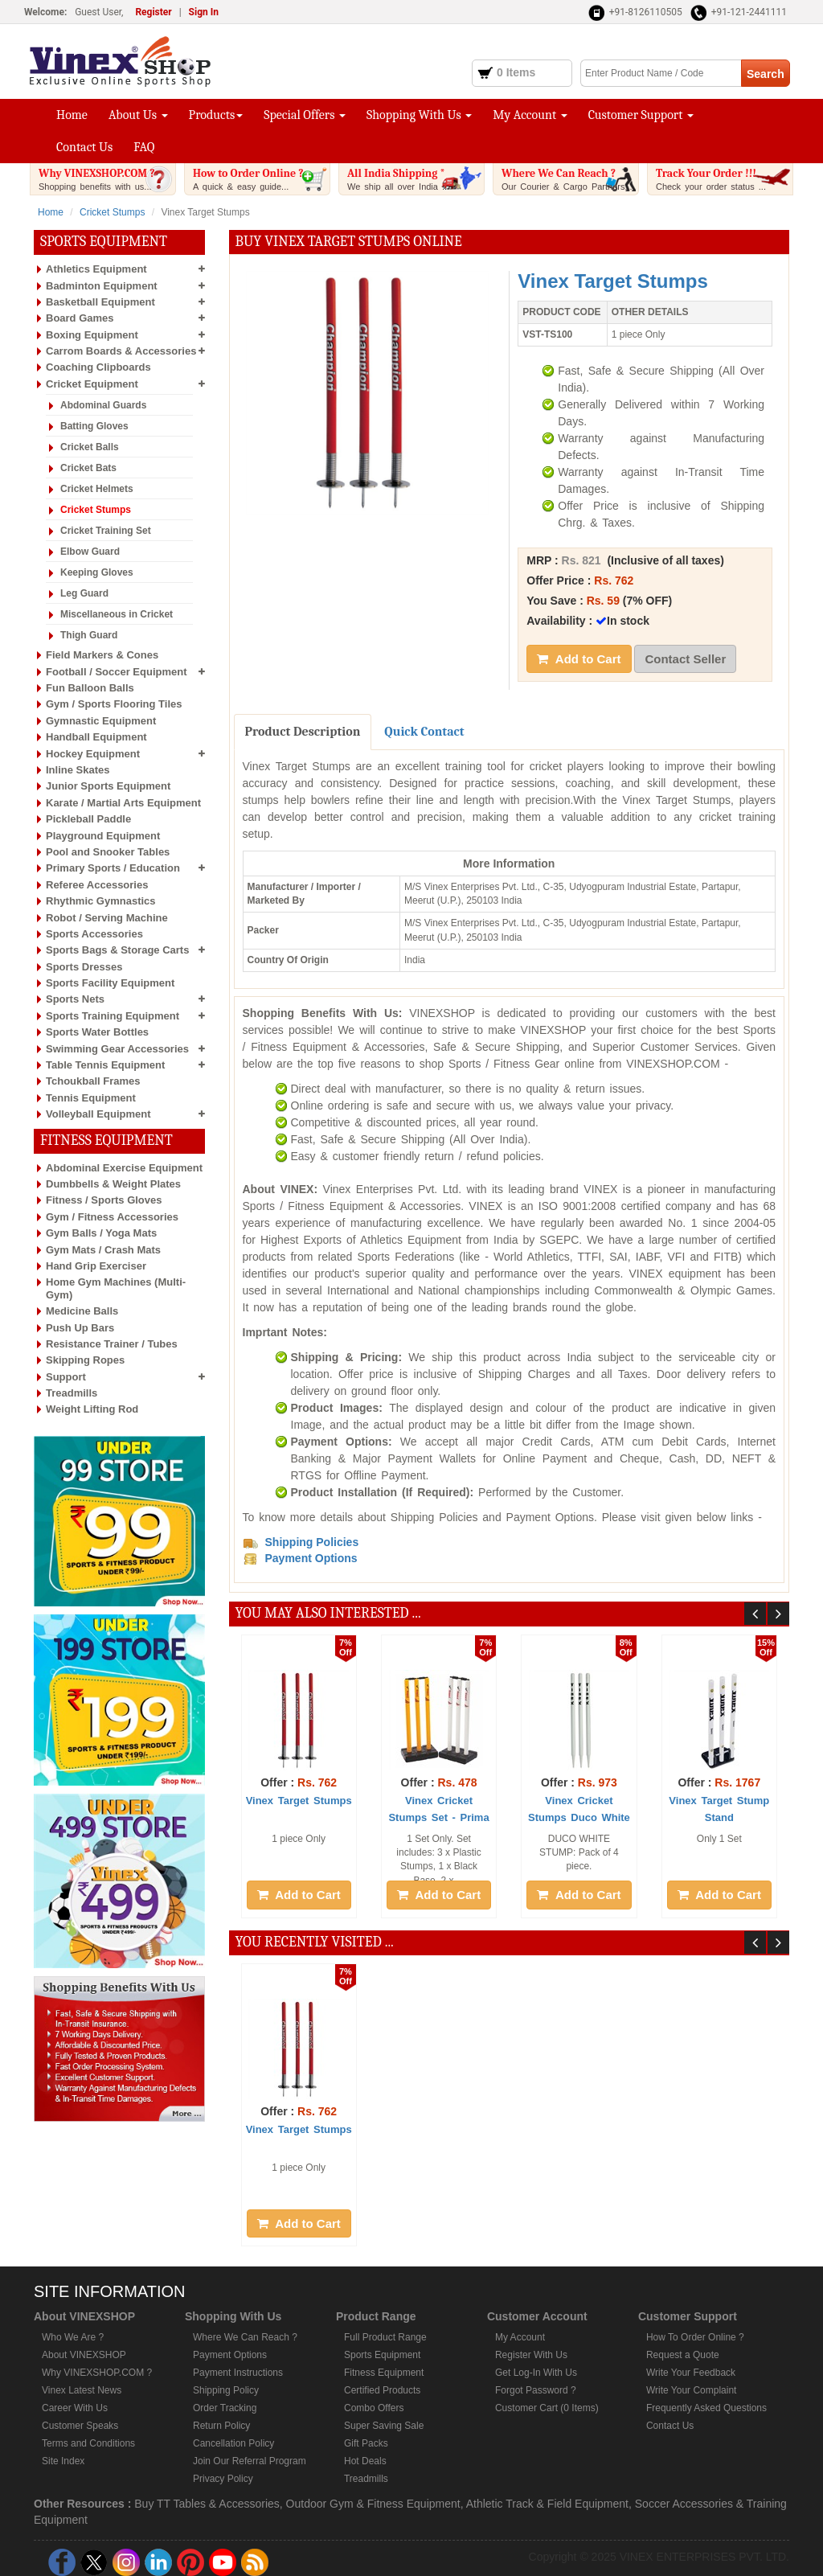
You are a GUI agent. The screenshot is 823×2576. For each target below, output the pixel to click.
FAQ (143, 147)
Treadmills (71, 1393)
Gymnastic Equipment (101, 721)
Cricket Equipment (92, 384)
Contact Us (84, 147)
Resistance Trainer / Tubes (112, 1344)
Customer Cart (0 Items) (547, 2408)
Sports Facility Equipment (110, 983)
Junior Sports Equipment (108, 786)
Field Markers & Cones (102, 655)
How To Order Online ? (695, 2337)
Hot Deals (365, 2461)
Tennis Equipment (91, 1098)
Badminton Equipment (102, 286)
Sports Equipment (382, 2355)
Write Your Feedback (690, 2372)
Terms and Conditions (88, 2443)
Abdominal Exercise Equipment (124, 1168)
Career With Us (75, 2408)
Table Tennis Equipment (105, 1065)
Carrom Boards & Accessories (121, 351)
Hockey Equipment (93, 754)
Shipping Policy (226, 2390)
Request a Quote (682, 2355)
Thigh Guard (88, 635)
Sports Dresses (84, 967)
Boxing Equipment (92, 335)
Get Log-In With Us (536, 2372)
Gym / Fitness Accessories (112, 1217)
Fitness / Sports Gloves (104, 1200)
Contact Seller (685, 659)
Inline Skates (77, 770)
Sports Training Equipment (112, 1016)
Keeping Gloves (96, 572)
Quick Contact (424, 731)
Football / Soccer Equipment (116, 672)
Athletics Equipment (96, 269)
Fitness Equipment (384, 2372)
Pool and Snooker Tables (108, 852)
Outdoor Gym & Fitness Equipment (373, 2503)
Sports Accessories (94, 934)
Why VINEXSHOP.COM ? (107, 179)
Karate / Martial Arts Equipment (123, 803)
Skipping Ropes (85, 1360)
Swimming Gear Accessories (117, 1049)
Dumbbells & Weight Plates (113, 1184)
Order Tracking (224, 2408)
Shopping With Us (419, 115)
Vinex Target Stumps (299, 1801)
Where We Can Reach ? (570, 179)
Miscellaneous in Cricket (116, 614)
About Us (138, 115)
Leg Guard (84, 593)
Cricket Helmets (96, 488)
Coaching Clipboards (98, 367)
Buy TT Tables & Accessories (207, 2503)
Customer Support (641, 115)
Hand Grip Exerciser (96, 1266)
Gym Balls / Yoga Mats (101, 1233)
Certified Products (382, 2390)
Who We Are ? (73, 2337)
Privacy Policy (223, 2478)
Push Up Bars (80, 1328)
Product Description (303, 731)
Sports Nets (75, 999)
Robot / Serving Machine (107, 918)
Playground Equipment (103, 836)
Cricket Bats (88, 468)
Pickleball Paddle (88, 819)
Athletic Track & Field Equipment (547, 2503)
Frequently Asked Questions (706, 2408)
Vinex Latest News (81, 2390)
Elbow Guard (90, 551)
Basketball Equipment (100, 302)
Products (216, 115)
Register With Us (531, 2355)
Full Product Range (385, 2337)
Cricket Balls (89, 447)
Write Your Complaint (691, 2390)
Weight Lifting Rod (92, 1409)
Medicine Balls (82, 1311)
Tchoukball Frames (93, 1081)
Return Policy (221, 2425)
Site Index (63, 2461)
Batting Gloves (94, 426)
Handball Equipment (96, 737)
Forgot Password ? (535, 2390)
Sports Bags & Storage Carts (117, 950)
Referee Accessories (97, 885)
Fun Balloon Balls (90, 688)
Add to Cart (578, 659)
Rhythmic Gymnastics (101, 901)
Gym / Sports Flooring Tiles (114, 704)
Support (66, 1377)
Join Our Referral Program (249, 2461)
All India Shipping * (415, 179)
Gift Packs (366, 2443)
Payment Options (230, 2355)
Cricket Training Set (105, 530)
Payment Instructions (238, 2372)
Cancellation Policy (233, 2443)
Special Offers (305, 115)
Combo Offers (373, 2408)
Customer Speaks (80, 2425)
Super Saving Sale (384, 2425)
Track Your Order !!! (724, 179)
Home (72, 115)
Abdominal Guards (103, 405)
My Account (530, 115)
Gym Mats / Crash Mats (103, 1250)
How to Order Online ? (261, 179)
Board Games (80, 318)
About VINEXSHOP (84, 2355)
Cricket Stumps (112, 212)
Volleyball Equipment (98, 1114)
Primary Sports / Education (113, 868)
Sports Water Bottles (97, 1032)
